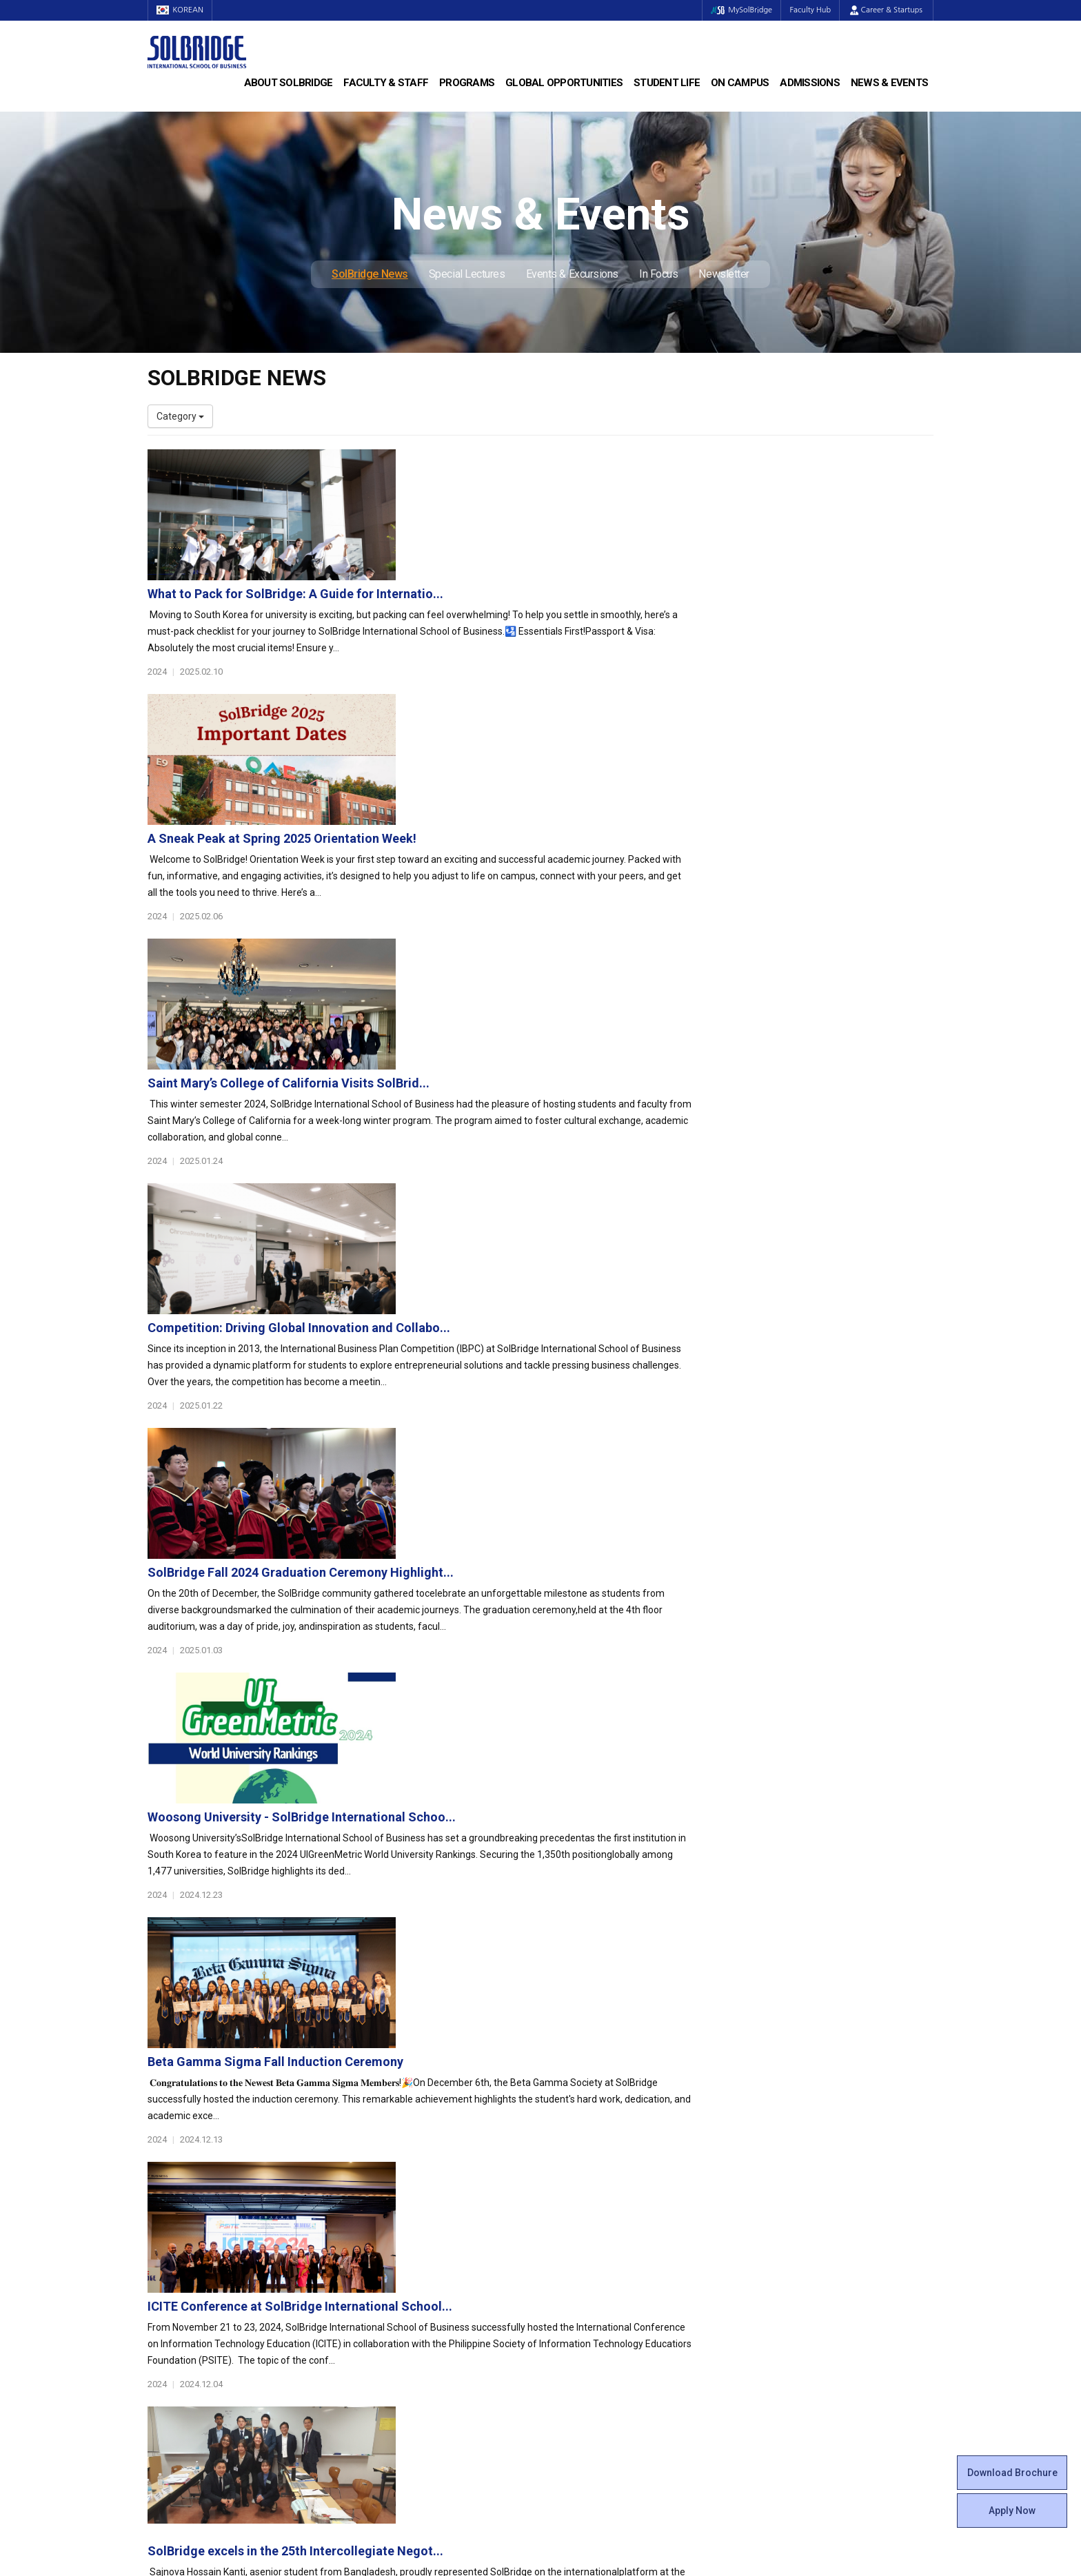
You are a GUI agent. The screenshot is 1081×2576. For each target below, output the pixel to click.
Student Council (585, 2186)
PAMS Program (383, 2324)
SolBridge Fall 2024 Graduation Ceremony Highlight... (569, 1041)
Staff (159, 2310)
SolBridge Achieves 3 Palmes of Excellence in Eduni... (568, 1765)
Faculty (163, 2296)
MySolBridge (736, 10)
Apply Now (1012, 2510)
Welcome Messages (191, 2214)
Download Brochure (1012, 2472)
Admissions (810, 82)
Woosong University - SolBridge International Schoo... (570, 1186)
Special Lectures (467, 273)
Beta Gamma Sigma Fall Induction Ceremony (544, 1331)
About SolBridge (288, 82)
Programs (466, 82)
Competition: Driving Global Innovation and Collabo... (567, 897)
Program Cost (783, 2200)
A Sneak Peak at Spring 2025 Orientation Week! (550, 607)
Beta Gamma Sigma (595, 2227)
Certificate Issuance (594, 2269)
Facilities (569, 2324)
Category (180, 416)
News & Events (889, 82)
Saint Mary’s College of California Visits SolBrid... (557, 752)
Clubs (563, 2214)
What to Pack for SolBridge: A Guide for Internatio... (564, 463)
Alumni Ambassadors (397, 2352)
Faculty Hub (808, 10)
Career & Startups (886, 10)
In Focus (658, 273)
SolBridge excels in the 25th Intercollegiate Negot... (564, 1620)
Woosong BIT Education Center (618, 2255)
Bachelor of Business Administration (429, 2186)
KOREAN (182, 10)
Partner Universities (392, 2296)
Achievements (179, 2227)
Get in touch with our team (742, 2111)
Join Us (163, 2324)
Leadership (172, 2200)
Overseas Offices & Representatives (427, 2338)
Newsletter (723, 273)
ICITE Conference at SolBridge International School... (568, 1476)
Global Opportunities (564, 82)
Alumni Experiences (594, 2241)
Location (166, 2241)
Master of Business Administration (425, 2200)
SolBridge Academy (393, 2241)
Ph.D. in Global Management (410, 2227)
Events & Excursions (572, 273)
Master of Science (389, 2214)
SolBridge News (370, 273)
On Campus (740, 82)
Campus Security (588, 2365)
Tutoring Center (585, 2352)
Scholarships (781, 2214)
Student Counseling (593, 2338)
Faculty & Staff (385, 82)
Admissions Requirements (810, 2186)
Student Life (667, 82)
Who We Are (174, 2186)
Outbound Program (392, 2310)
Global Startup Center (598, 2200)
